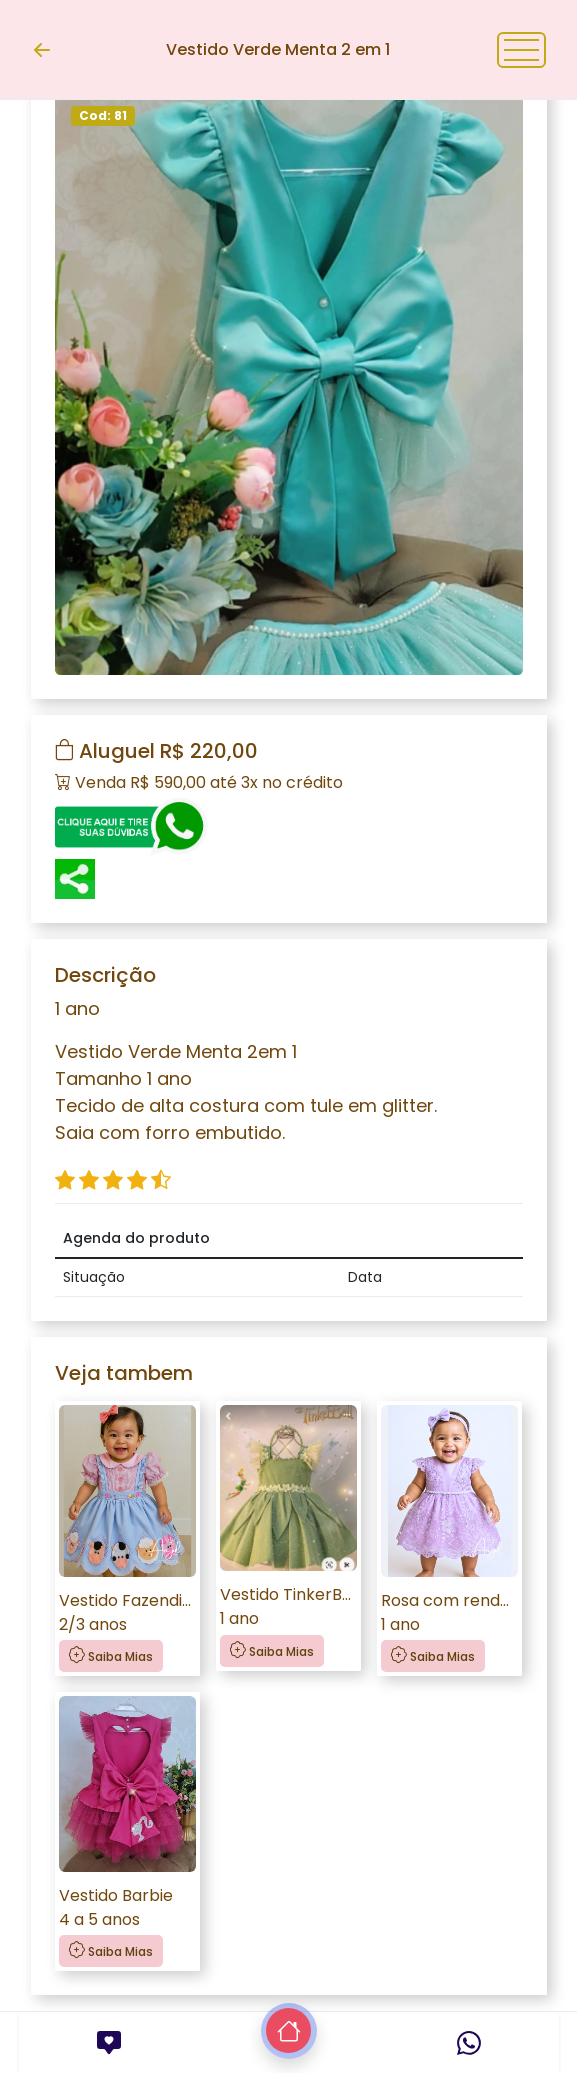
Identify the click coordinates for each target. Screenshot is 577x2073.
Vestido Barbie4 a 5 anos (116, 1907)
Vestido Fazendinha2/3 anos (127, 1612)
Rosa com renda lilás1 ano (449, 1612)
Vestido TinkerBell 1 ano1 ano (288, 1606)
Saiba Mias (111, 1656)
